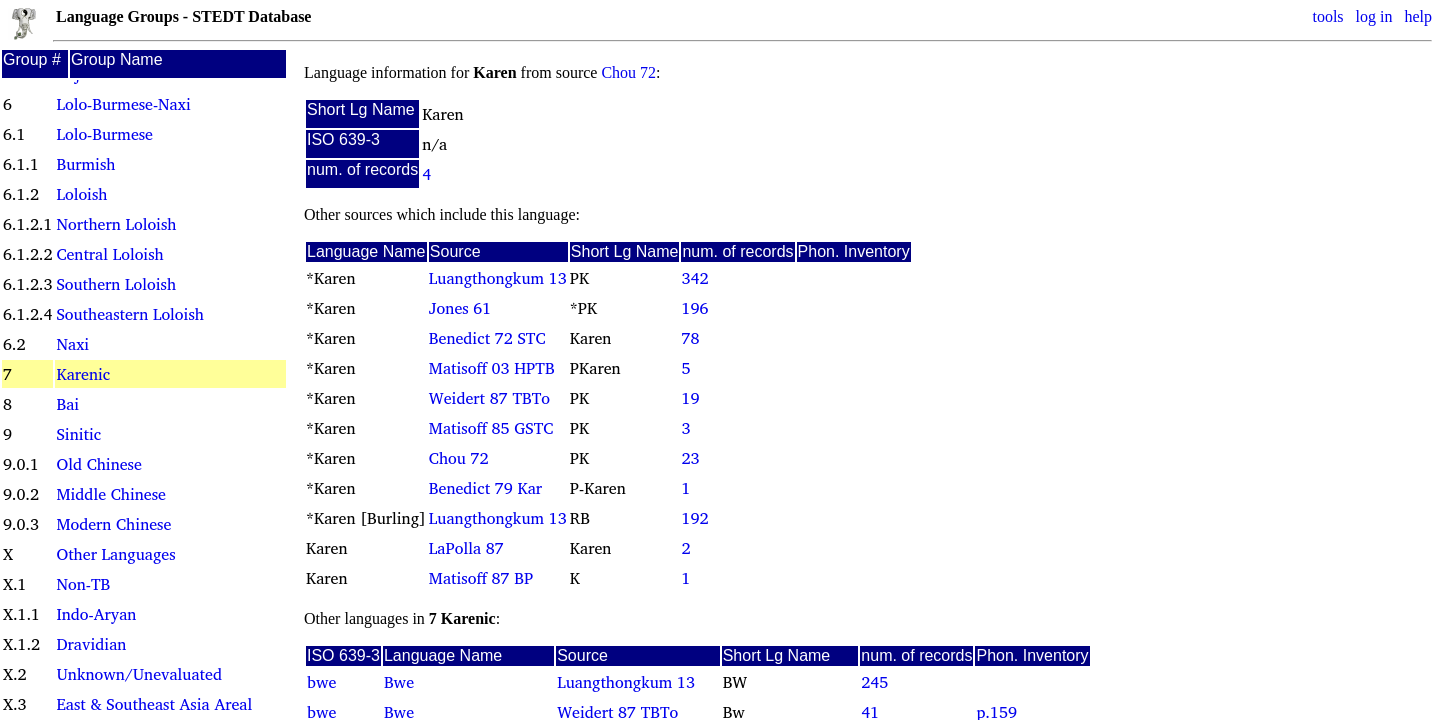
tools (1327, 16)
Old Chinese (98, 464)
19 (690, 398)
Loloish (81, 194)
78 (690, 338)
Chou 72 (628, 72)
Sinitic (78, 434)
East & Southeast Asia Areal (154, 704)
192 (694, 518)
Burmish (85, 164)
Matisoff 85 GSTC (491, 428)
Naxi (72, 344)
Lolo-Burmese (104, 134)
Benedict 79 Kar (485, 488)
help (1418, 16)
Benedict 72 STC (487, 338)
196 (694, 308)
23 (690, 458)
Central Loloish (109, 254)
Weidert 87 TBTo (489, 398)
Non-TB (83, 584)
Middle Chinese (110, 494)
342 (694, 278)
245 (874, 682)
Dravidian (91, 644)
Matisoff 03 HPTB (492, 368)
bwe (321, 682)
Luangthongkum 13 (498, 278)
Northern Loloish (116, 224)
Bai (67, 404)
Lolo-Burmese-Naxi (123, 104)
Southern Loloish (116, 284)
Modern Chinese (113, 524)
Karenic (83, 374)
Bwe (399, 682)
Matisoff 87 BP (481, 578)
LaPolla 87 (466, 548)
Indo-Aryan (96, 614)
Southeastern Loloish (129, 314)
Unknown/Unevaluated (138, 674)
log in (1374, 16)
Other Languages (115, 554)
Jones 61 (460, 308)
